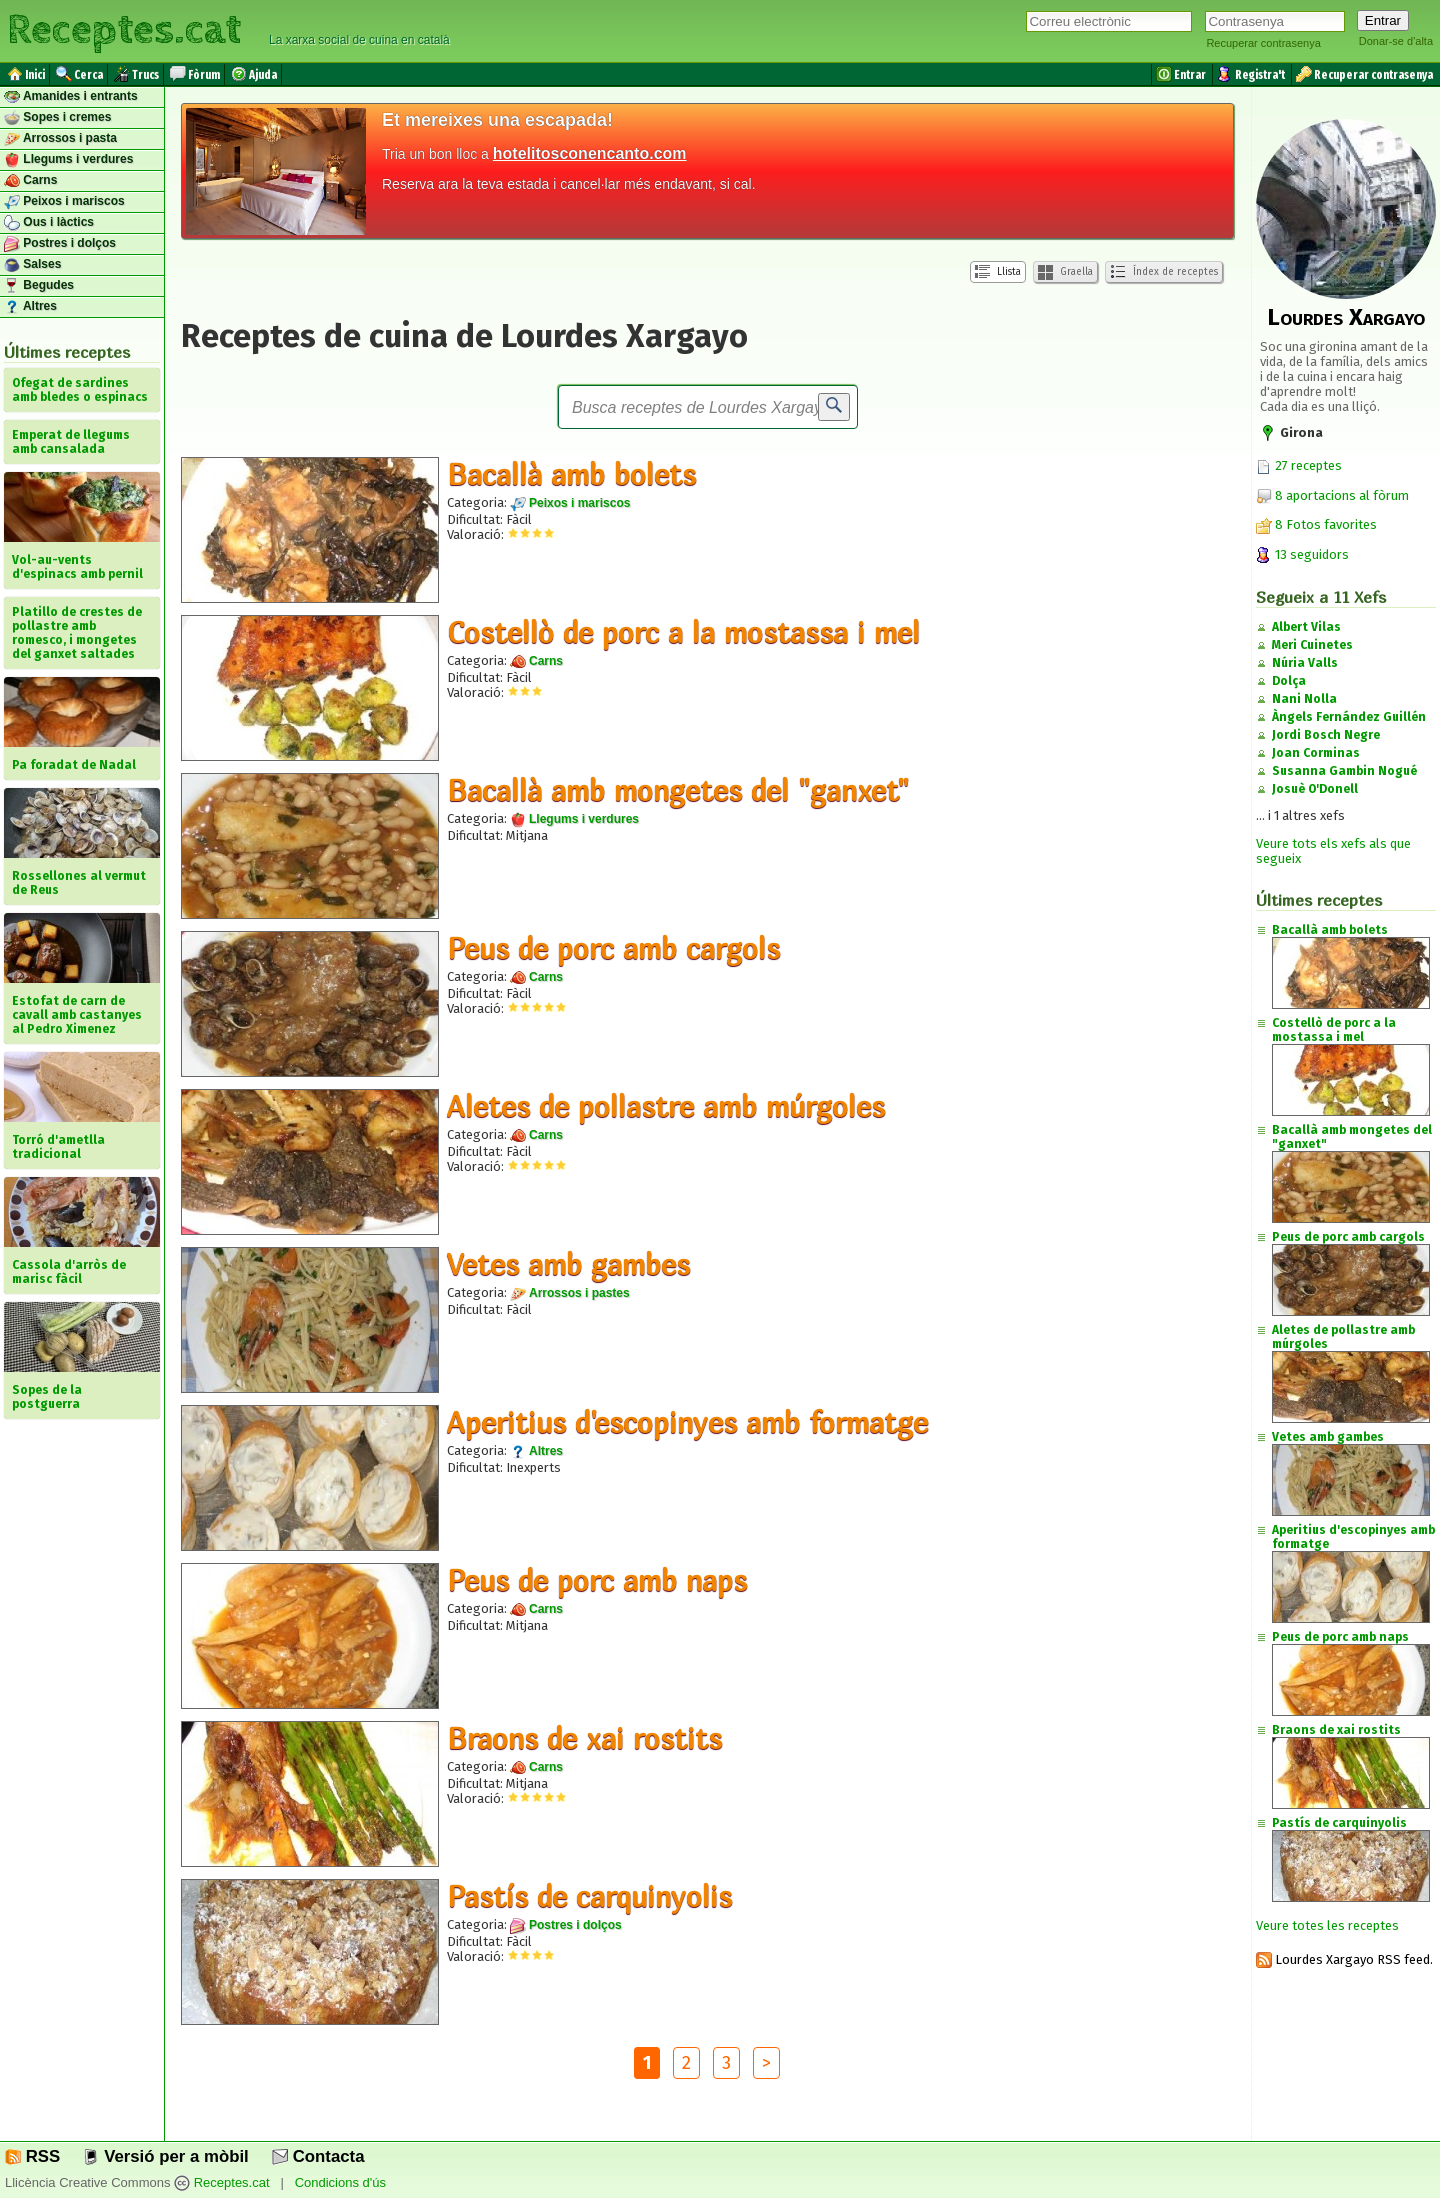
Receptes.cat (124, 30)
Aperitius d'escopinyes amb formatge (687, 1422)
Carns (30, 181)
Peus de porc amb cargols (613, 948)
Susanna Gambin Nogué (1344, 771)
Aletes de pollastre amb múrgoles (666, 1106)
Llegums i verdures (68, 160)
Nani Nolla (1304, 699)
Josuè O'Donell (1315, 789)
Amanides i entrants (71, 97)
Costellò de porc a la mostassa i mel (683, 632)
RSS (32, 2156)
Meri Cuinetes (1312, 645)
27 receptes (1299, 465)
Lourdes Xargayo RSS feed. (1344, 1959)
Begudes (39, 286)
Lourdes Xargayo (1346, 317)
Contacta (318, 2156)
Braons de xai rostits (584, 1738)
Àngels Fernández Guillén (1349, 717)
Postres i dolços (60, 244)
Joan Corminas (1316, 753)
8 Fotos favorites (1316, 524)
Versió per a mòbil (165, 2156)
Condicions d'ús (340, 2182)
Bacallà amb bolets (571, 474)
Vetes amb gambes (568, 1264)
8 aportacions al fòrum (1342, 495)
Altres (30, 307)
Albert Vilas (1306, 627)
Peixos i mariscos (64, 202)
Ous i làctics (49, 223)
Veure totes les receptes (1327, 1925)
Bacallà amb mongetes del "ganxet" (678, 790)
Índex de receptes (1164, 272)
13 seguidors (1302, 554)
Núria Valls (1305, 663)
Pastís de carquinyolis (589, 1896)
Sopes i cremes (57, 118)
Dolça (1289, 681)
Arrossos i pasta (60, 139)
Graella (1065, 272)
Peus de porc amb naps (597, 1580)
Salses (32, 265)
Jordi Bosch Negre (1326, 735)
